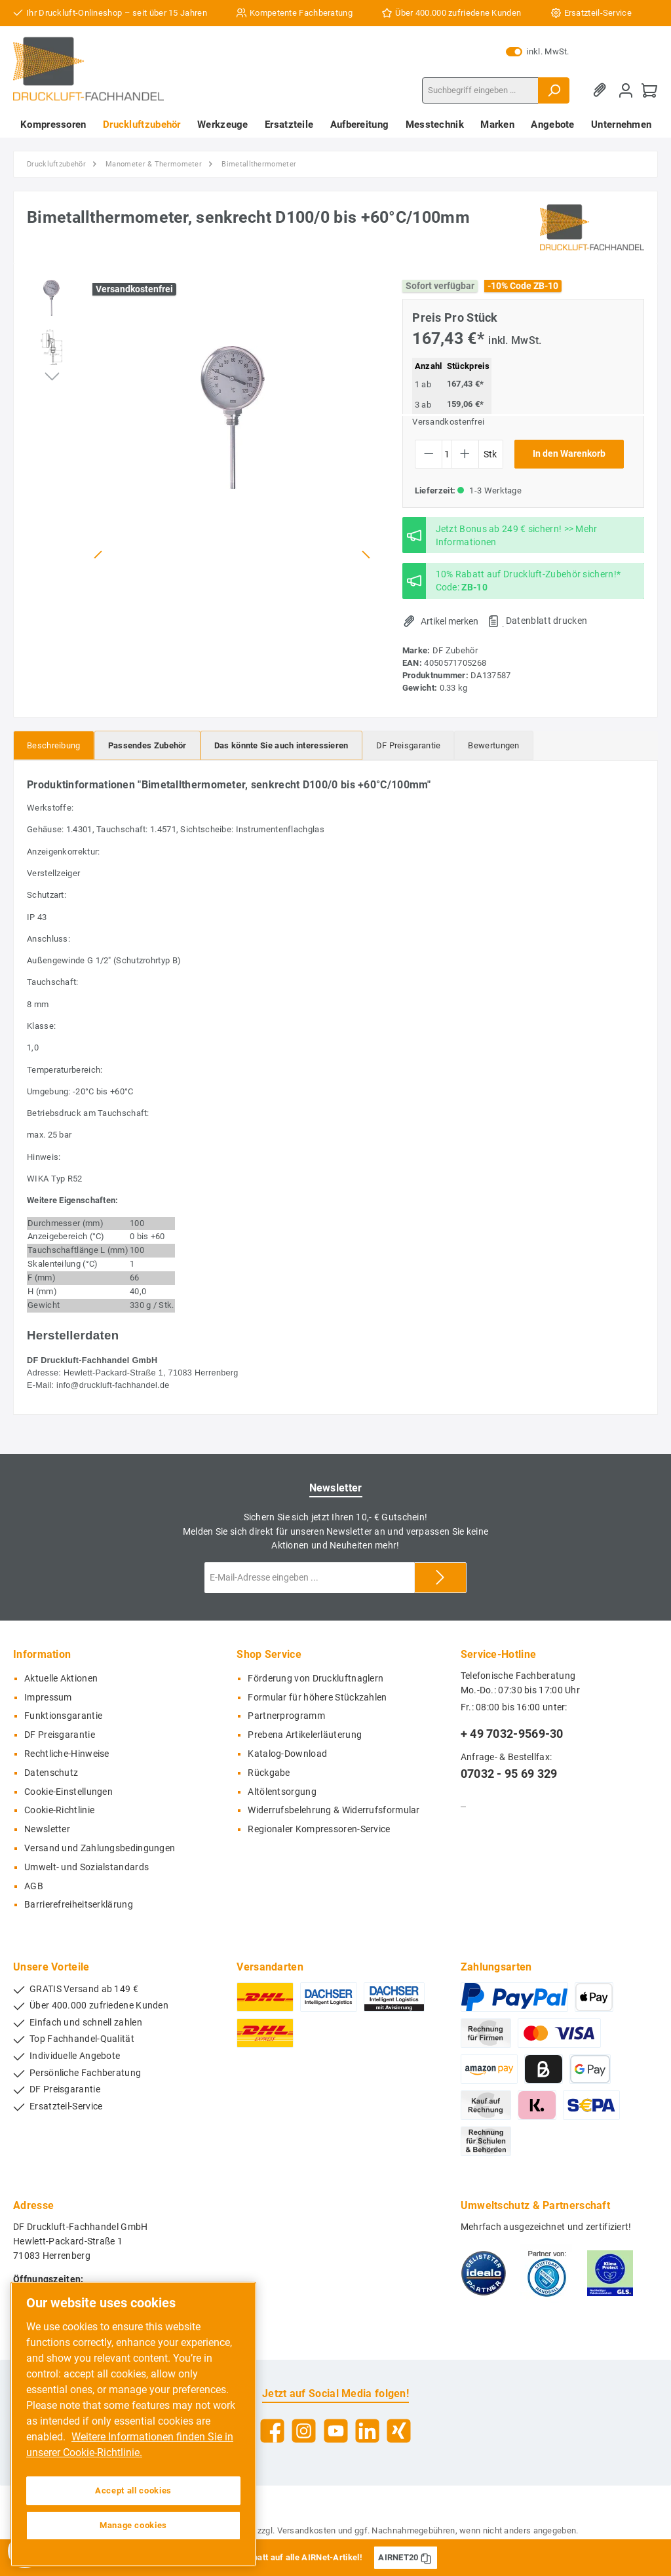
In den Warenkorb (569, 453)
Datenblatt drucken (546, 620)
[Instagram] (303, 2431)
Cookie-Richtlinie (59, 1810)
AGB (33, 1886)
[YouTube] (336, 2431)
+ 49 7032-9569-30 (512, 1733)
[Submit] (440, 1577)
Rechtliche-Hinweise (66, 1753)
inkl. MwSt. (537, 51)
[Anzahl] (446, 454)
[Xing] (398, 2431)
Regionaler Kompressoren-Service (319, 1829)
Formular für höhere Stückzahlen (317, 1697)
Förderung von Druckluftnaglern (315, 1678)
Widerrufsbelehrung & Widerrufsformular (333, 1810)
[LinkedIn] (367, 2431)
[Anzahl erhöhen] (465, 454)
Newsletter (47, 1829)
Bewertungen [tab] (493, 745)
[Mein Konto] (625, 90)
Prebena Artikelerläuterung (305, 1734)
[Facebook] (272, 2431)
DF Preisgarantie (59, 1734)
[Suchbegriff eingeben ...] (480, 90)
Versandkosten (306, 2530)
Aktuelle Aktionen (61, 1678)
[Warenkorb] (649, 90)
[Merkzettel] (602, 90)
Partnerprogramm (286, 1715)
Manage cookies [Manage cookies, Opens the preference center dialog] (133, 2525)
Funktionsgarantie (63, 1715)
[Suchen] (553, 90)
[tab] (53, 745)
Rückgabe (269, 1772)
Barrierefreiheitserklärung (78, 1904)
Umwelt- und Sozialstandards (86, 1867)
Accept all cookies (133, 2490)
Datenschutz (51, 1772)
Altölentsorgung (282, 1791)
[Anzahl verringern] (429, 454)
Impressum (48, 1697)
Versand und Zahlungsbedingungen (99, 1848)
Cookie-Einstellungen (68, 1791)
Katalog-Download (287, 1753)
